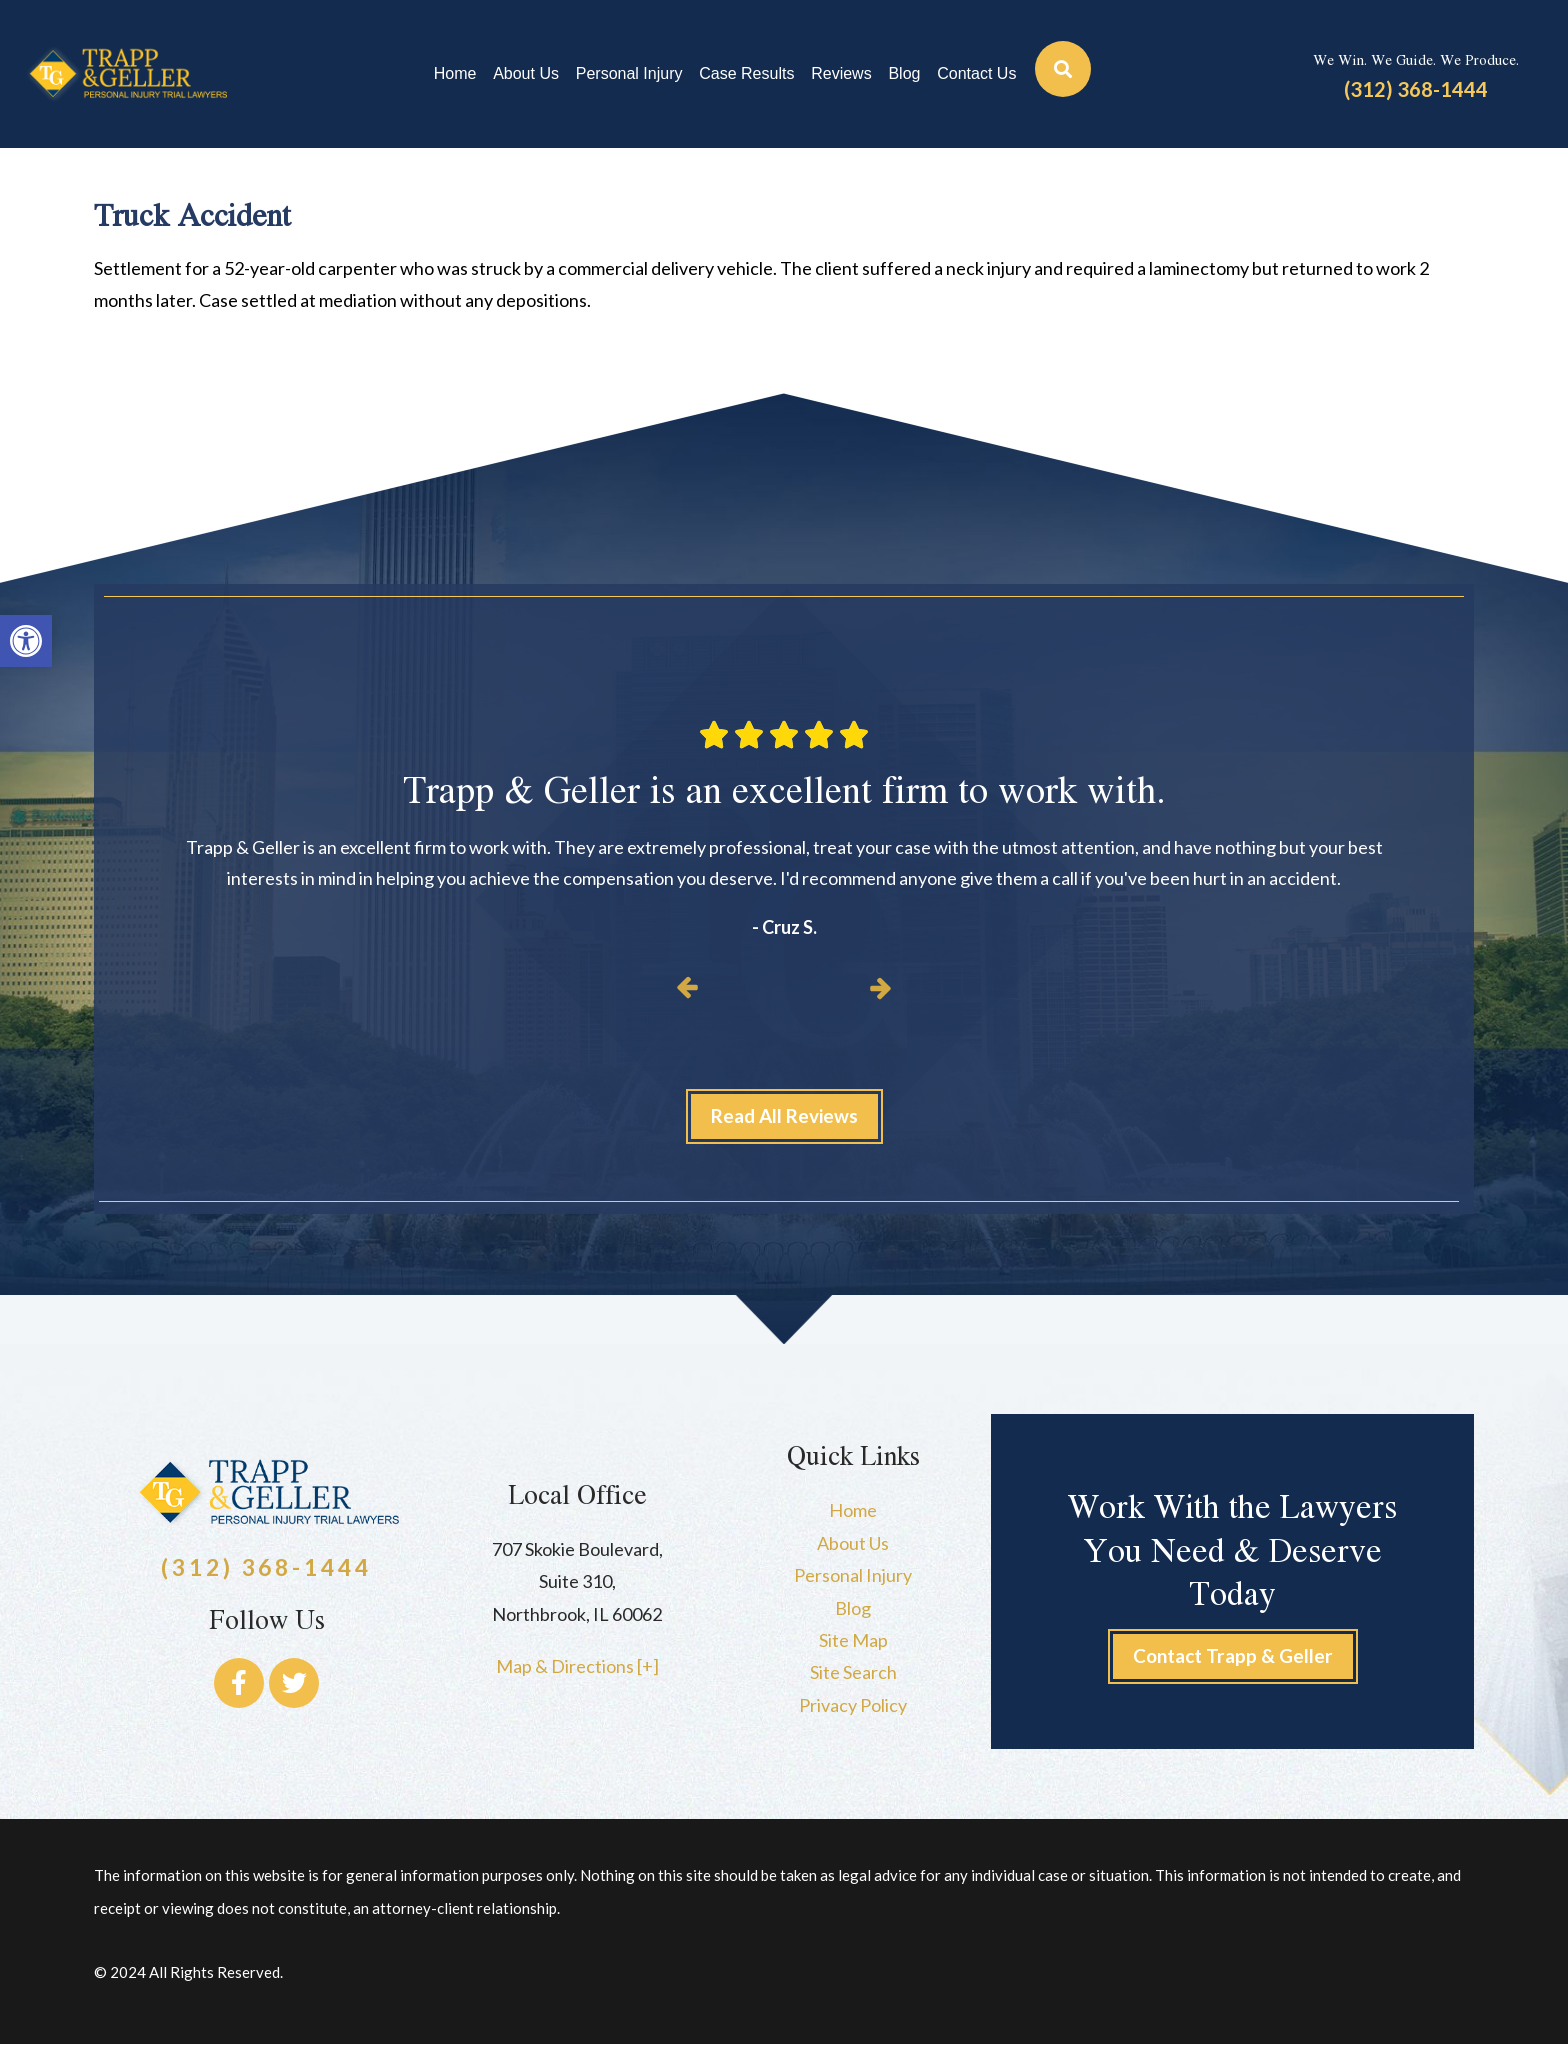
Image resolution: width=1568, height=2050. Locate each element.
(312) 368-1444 (1416, 89)
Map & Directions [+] (577, 1671)
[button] (26, 641)
